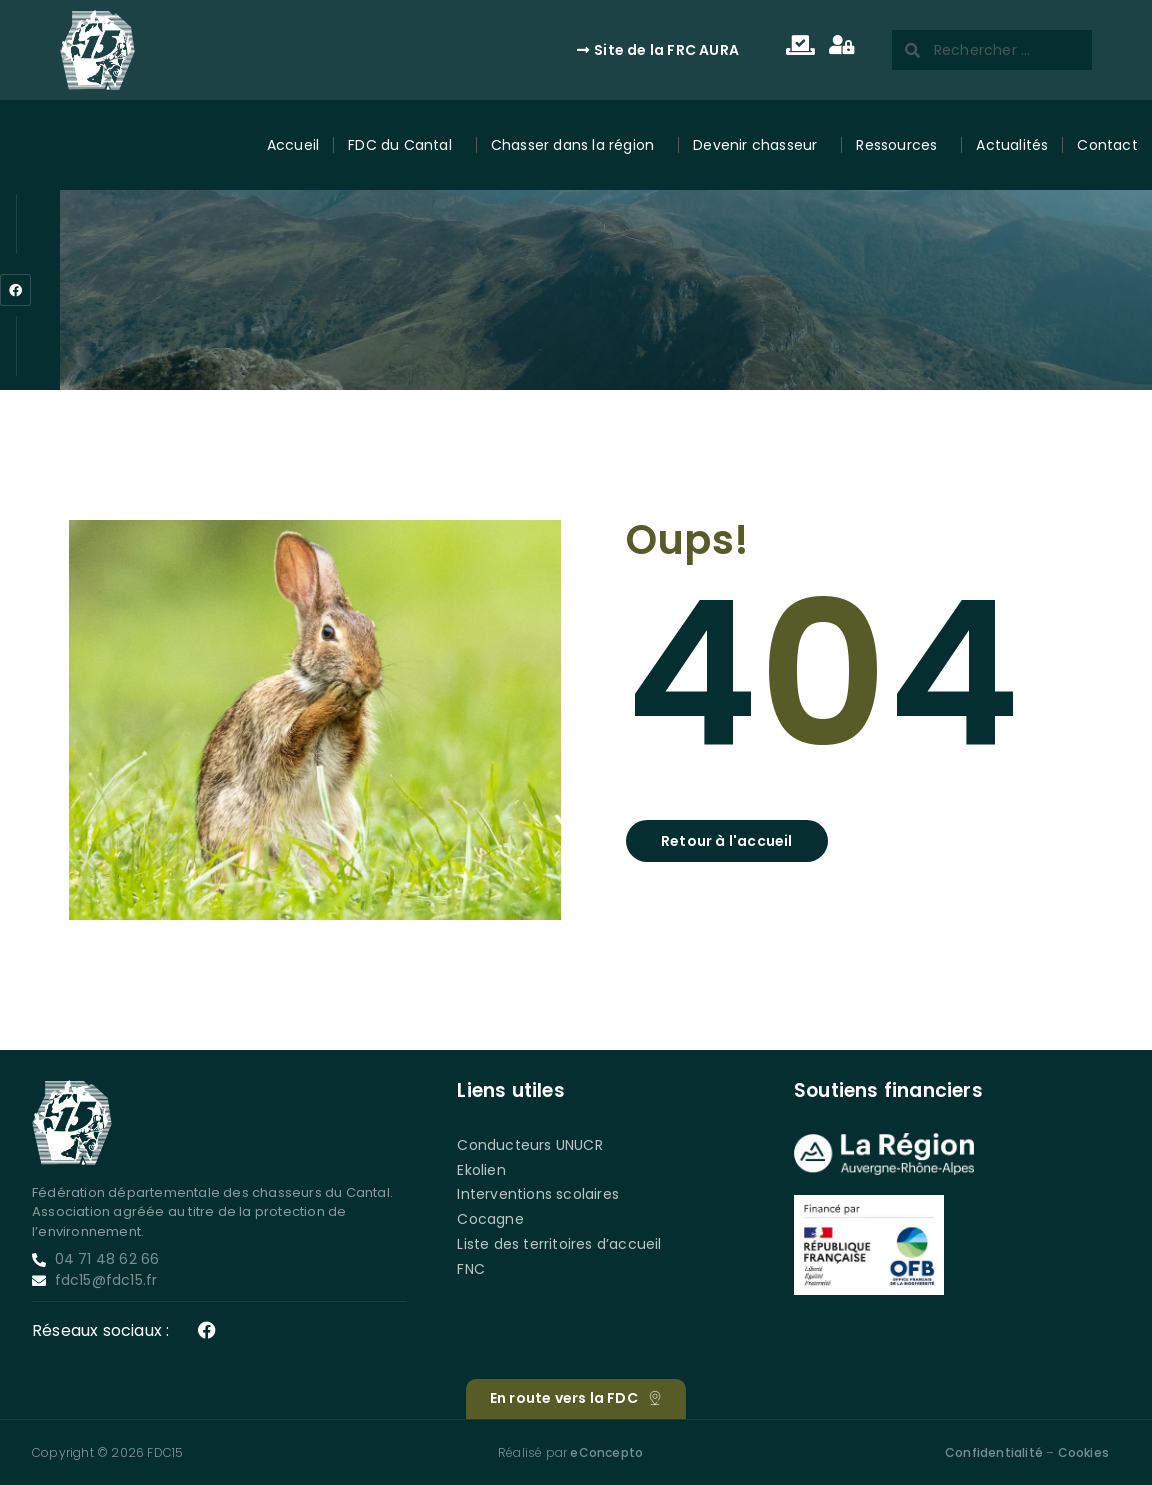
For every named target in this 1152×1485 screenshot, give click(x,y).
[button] (727, 841)
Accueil (293, 145)
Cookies (1083, 1452)
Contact (1107, 145)
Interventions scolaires (538, 1194)
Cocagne (490, 1219)
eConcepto (606, 1452)
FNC (471, 1269)
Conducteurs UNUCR (529, 1145)
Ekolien (481, 1170)
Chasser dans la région (577, 145)
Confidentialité (994, 1452)
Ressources (901, 145)
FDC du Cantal (405, 145)
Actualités (1012, 145)
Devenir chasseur (760, 145)
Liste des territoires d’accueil (559, 1244)
